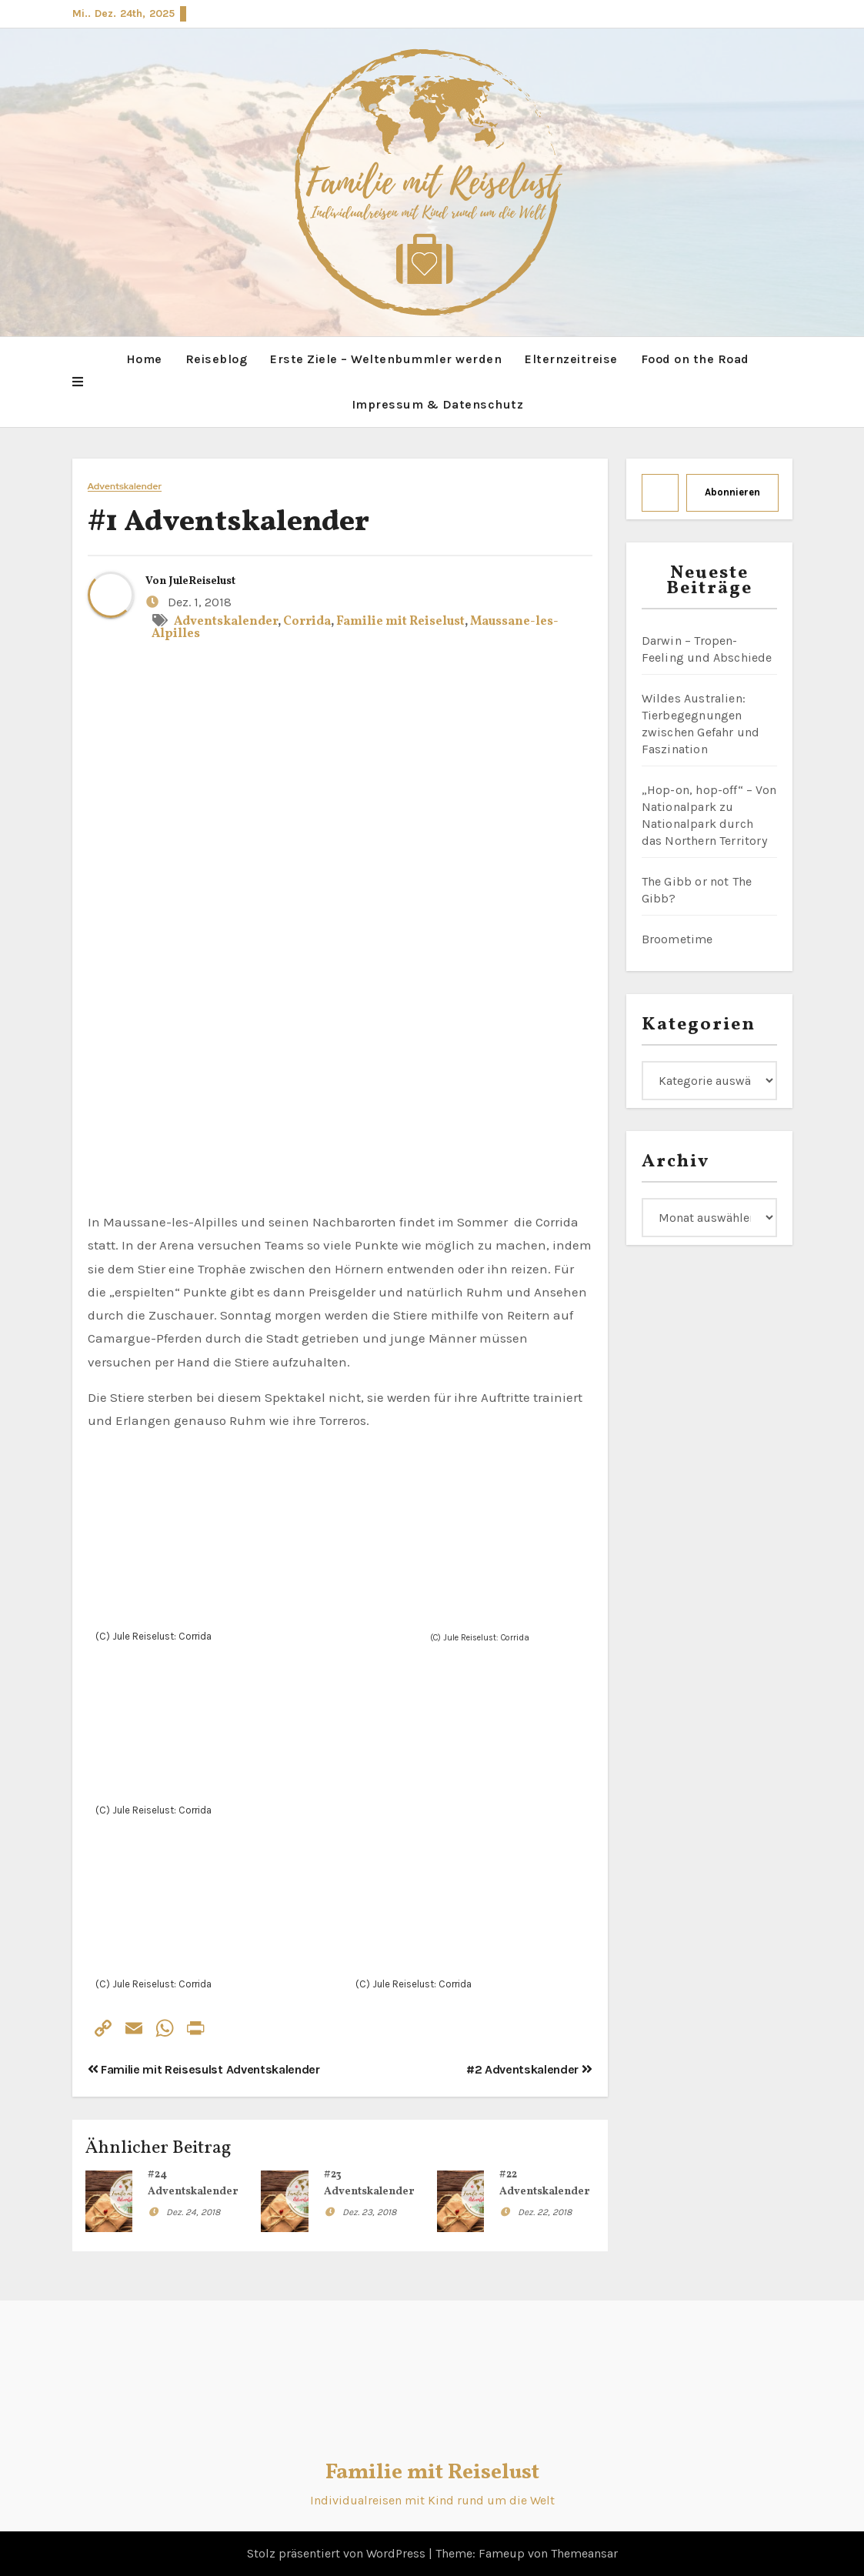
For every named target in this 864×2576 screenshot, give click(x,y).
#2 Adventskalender (529, 2069)
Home (144, 359)
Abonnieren (732, 492)
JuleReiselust (202, 581)
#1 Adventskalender (228, 522)
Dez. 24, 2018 (193, 2211)
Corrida (307, 620)
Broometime (677, 939)
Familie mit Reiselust (400, 620)
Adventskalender (125, 487)
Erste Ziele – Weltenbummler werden (386, 359)
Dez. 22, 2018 (545, 2211)
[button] (77, 381)
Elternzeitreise (571, 359)
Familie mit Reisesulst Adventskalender (204, 2069)
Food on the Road (695, 359)
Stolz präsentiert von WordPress (338, 2553)
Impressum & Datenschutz (438, 403)
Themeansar (584, 2553)
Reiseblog (216, 359)
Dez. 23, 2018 (369, 2211)
